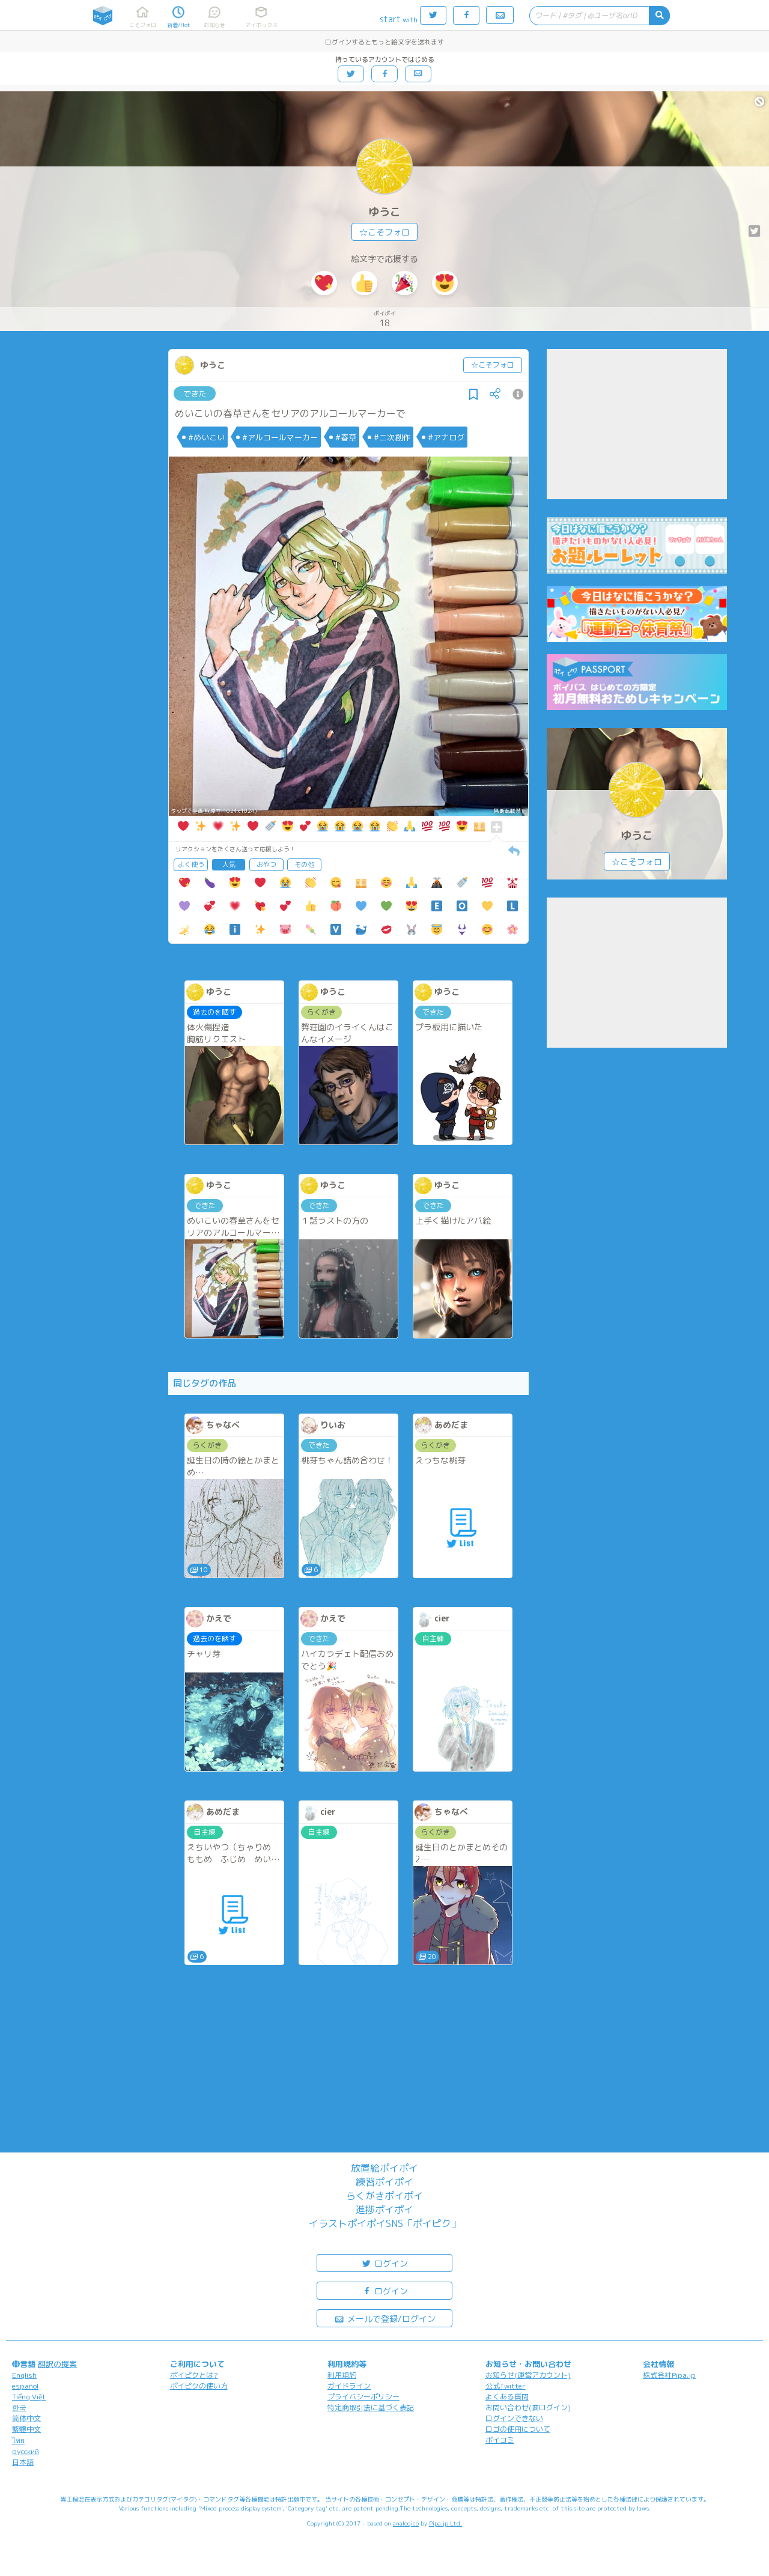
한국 (19, 2407)
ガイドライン (349, 2386)
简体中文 (26, 2418)
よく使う (191, 864)
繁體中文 (26, 2429)
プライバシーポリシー (363, 2397)
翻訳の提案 (57, 2364)
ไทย (18, 2440)
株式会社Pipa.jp (669, 2375)
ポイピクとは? (194, 2375)
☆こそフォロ (384, 232)
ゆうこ (384, 211)
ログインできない (514, 2418)
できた (195, 393)
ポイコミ (499, 2440)
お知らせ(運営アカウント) (528, 2375)
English (24, 2375)
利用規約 (341, 2375)
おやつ (266, 864)
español (25, 2386)
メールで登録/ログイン (385, 2317)
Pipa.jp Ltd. (445, 2523)
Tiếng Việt (29, 2397)
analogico (406, 2523)
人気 (229, 864)
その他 (304, 864)
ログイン (384, 2262)
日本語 (23, 2462)
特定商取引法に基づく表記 (370, 2407)
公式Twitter (505, 2386)
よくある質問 (507, 2397)
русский (25, 2451)
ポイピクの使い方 (199, 2386)
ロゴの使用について (517, 2429)
